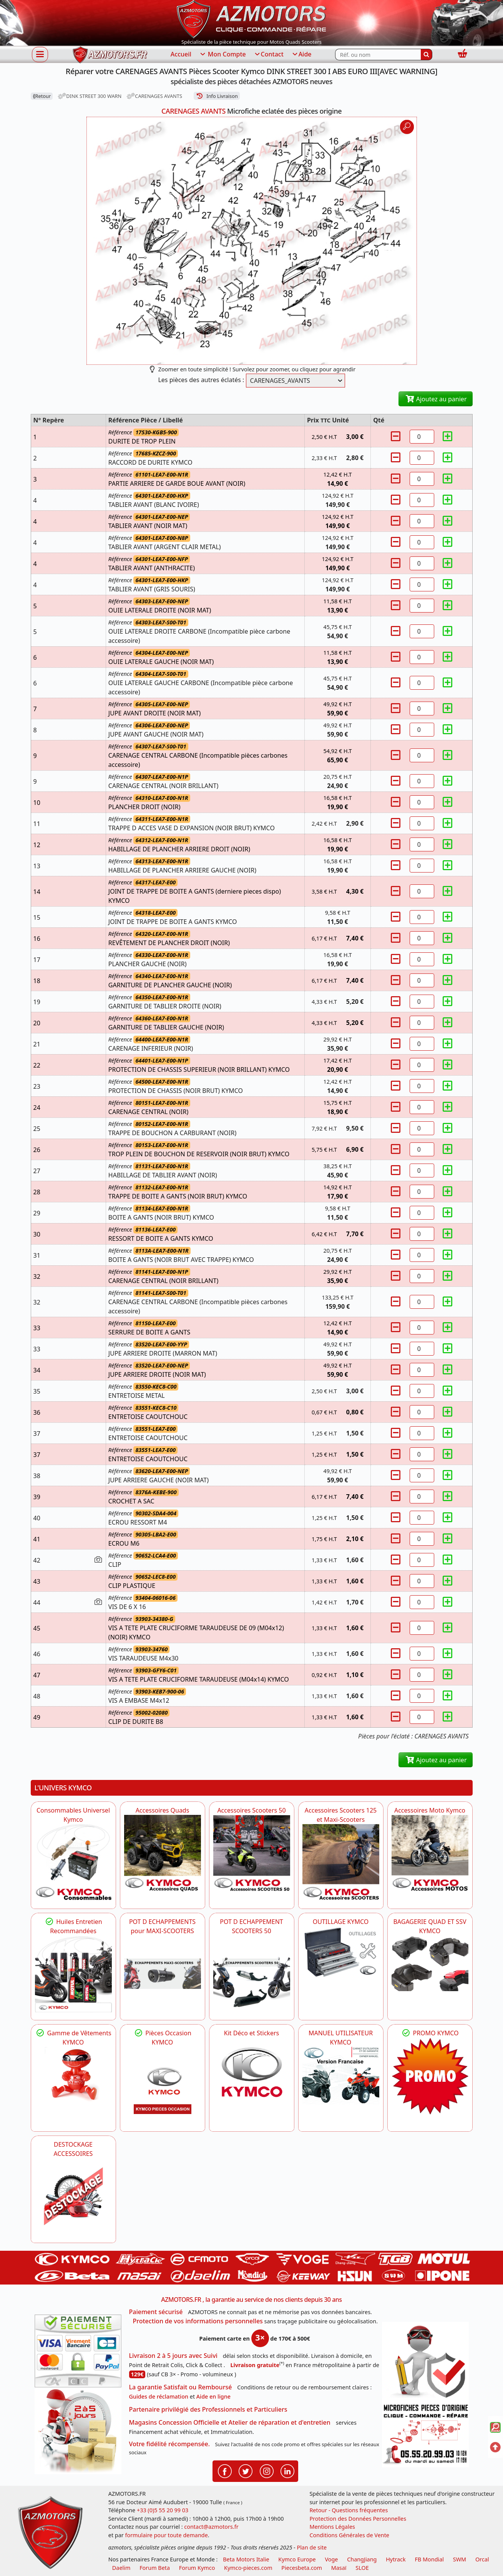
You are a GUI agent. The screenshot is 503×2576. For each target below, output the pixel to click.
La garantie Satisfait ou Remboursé (180, 2387)
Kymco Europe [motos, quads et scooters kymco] (296, 2559)
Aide (301, 54)
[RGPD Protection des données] (425, 2362)
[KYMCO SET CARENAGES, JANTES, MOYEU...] (430, 2076)
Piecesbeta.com (301, 2567)
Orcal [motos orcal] (482, 2559)
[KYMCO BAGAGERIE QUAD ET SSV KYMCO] (430, 1963)
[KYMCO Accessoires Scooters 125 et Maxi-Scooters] (340, 1862)
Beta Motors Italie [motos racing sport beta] (246, 2559)
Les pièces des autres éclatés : (201, 380)
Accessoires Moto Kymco (429, 1810)
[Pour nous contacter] (425, 2434)
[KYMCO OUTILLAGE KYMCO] (340, 1951)
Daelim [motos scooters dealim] (121, 2567)
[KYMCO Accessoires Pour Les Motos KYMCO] (430, 1853)
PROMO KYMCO (429, 2033)
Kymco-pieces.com (248, 2567)
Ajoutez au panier (435, 399)
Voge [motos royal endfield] (331, 2559)
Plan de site (312, 2547)
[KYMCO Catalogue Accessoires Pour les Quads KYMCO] (162, 1853)
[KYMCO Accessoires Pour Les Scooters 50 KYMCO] (251, 1853)
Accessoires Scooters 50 (251, 1810)
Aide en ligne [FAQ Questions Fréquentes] (213, 2396)
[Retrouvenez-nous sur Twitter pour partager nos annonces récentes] (245, 2470)
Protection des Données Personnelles (357, 2518)
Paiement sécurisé (156, 2312)
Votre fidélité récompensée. (169, 2444)
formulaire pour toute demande (166, 2535)
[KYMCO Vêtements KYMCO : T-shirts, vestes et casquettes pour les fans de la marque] (73, 2075)
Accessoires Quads (162, 1810)
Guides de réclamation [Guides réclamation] (159, 2396)
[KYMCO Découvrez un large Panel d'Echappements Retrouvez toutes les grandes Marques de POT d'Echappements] (162, 1973)
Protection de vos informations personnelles (198, 2321)
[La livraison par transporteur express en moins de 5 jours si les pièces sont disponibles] (78, 2430)
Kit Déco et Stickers (251, 2033)
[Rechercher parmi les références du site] (378, 54)
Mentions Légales (332, 2526)
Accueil (181, 54)
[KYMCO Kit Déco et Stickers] (251, 2076)
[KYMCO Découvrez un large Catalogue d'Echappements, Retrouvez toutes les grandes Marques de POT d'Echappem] (251, 1973)
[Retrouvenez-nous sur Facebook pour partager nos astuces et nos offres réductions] (225, 2470)
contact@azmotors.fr (211, 2526)
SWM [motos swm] (459, 2559)
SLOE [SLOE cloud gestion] (362, 2567)
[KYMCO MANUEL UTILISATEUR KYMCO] (340, 2075)
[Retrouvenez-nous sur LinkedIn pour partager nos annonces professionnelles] (287, 2470)
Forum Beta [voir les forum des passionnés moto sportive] (154, 2567)
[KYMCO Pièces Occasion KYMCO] (162, 2085)
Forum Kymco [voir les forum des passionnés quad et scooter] (197, 2567)
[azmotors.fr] (110, 54)
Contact (269, 54)
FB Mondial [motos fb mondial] (429, 2559)
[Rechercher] (426, 54)
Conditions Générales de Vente (349, 2535)
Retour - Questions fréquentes (348, 2510)
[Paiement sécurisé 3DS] (78, 2350)
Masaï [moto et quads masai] (339, 2567)
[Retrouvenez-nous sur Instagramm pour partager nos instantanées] (267, 2470)
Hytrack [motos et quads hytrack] (396, 2559)
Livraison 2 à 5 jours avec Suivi (173, 2355)
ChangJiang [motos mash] (362, 2559)
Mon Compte (222, 54)
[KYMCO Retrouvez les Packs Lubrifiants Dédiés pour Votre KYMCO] (73, 1973)
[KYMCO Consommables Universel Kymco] (73, 1862)
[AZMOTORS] (73, 2196)
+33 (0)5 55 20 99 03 (162, 2510)
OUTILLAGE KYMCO (341, 1921)
